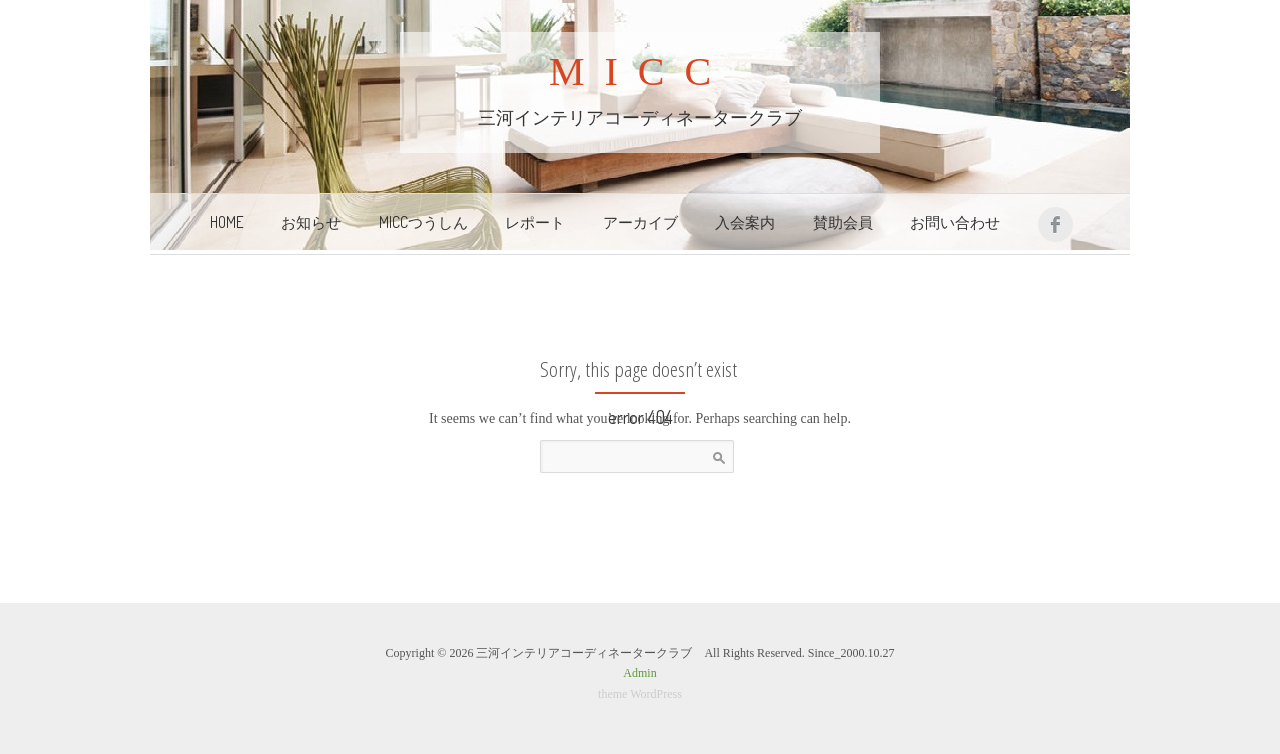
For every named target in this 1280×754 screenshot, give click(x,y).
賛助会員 (843, 222)
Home (227, 222)
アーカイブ (640, 222)
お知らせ (311, 222)
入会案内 (745, 222)
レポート (535, 222)
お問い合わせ (955, 222)
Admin (639, 673)
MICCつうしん (423, 222)
